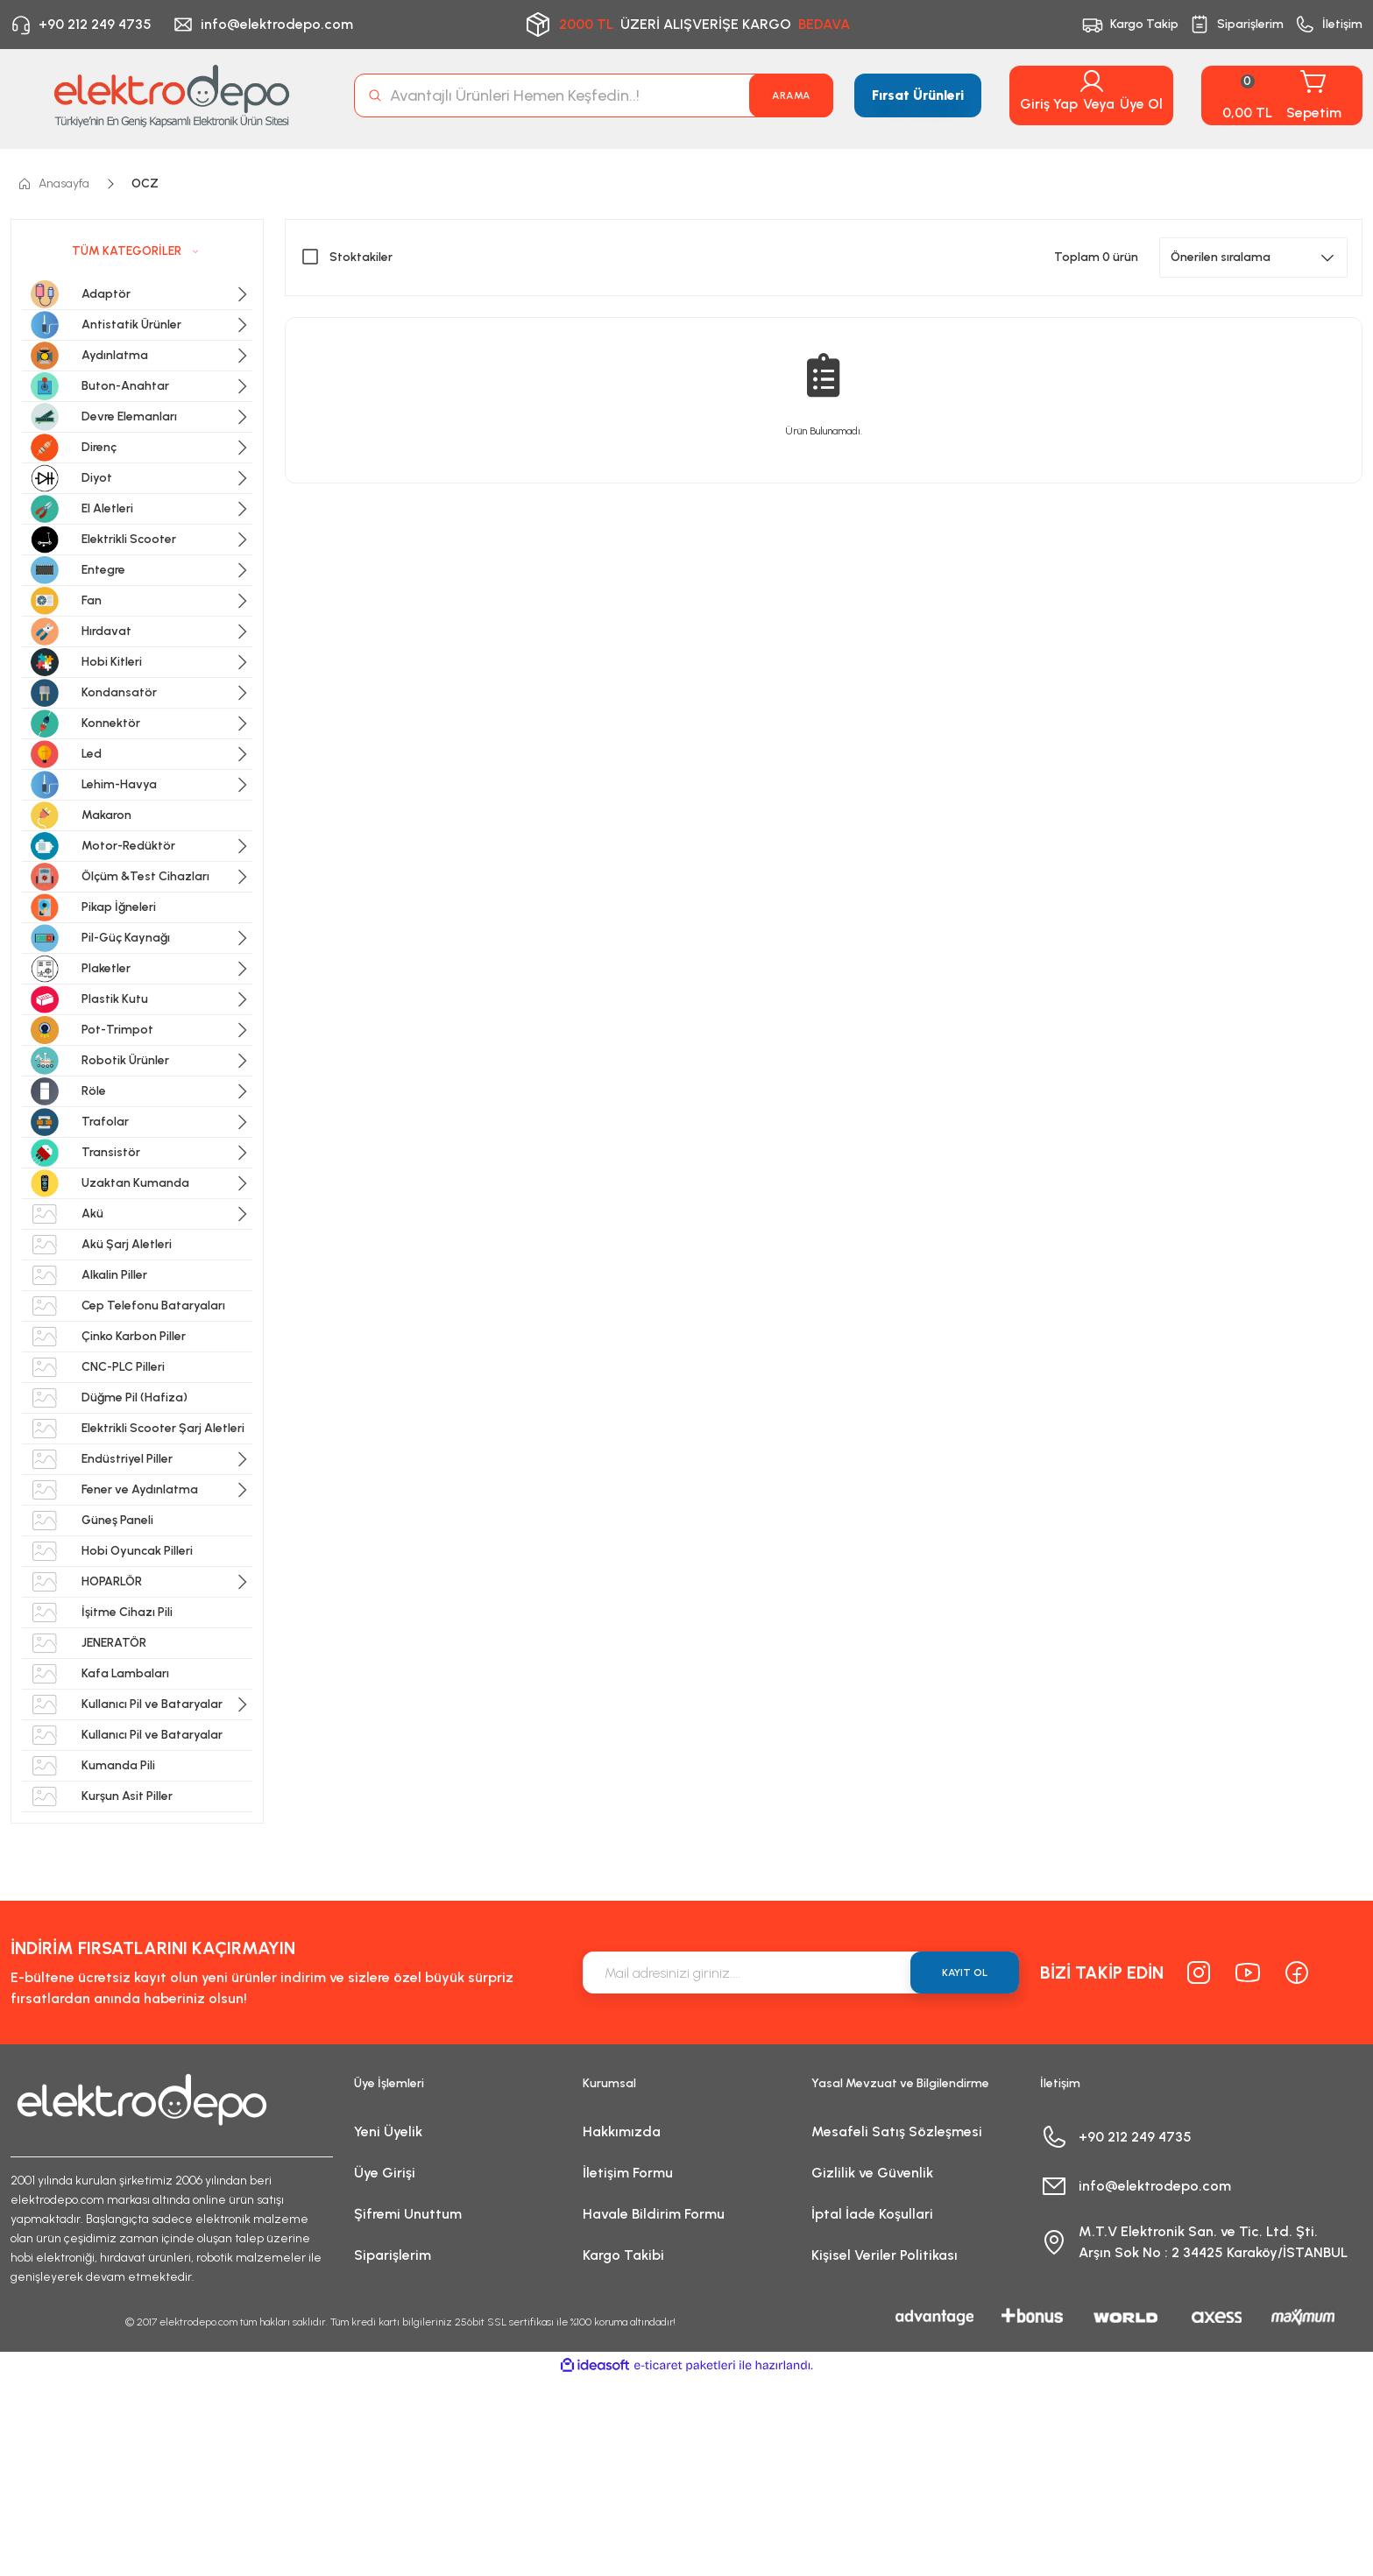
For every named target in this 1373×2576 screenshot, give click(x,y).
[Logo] (172, 95)
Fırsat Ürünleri (918, 95)
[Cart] (1281, 95)
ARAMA (791, 95)
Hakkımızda (622, 2131)
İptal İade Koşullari (872, 2213)
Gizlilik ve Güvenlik (872, 2172)
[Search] (593, 95)
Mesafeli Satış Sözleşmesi (896, 2131)
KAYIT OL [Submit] (964, 1972)
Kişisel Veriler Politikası (884, 2255)
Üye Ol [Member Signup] (1141, 103)
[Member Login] (1092, 81)
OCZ (145, 183)
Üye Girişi (384, 2172)
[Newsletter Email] (801, 1972)
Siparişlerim (392, 2255)
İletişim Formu (628, 2172)
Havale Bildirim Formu (654, 2213)
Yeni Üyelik (388, 2131)
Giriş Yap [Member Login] (1049, 103)
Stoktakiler (361, 257)
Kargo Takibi (623, 2255)
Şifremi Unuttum (408, 2213)
